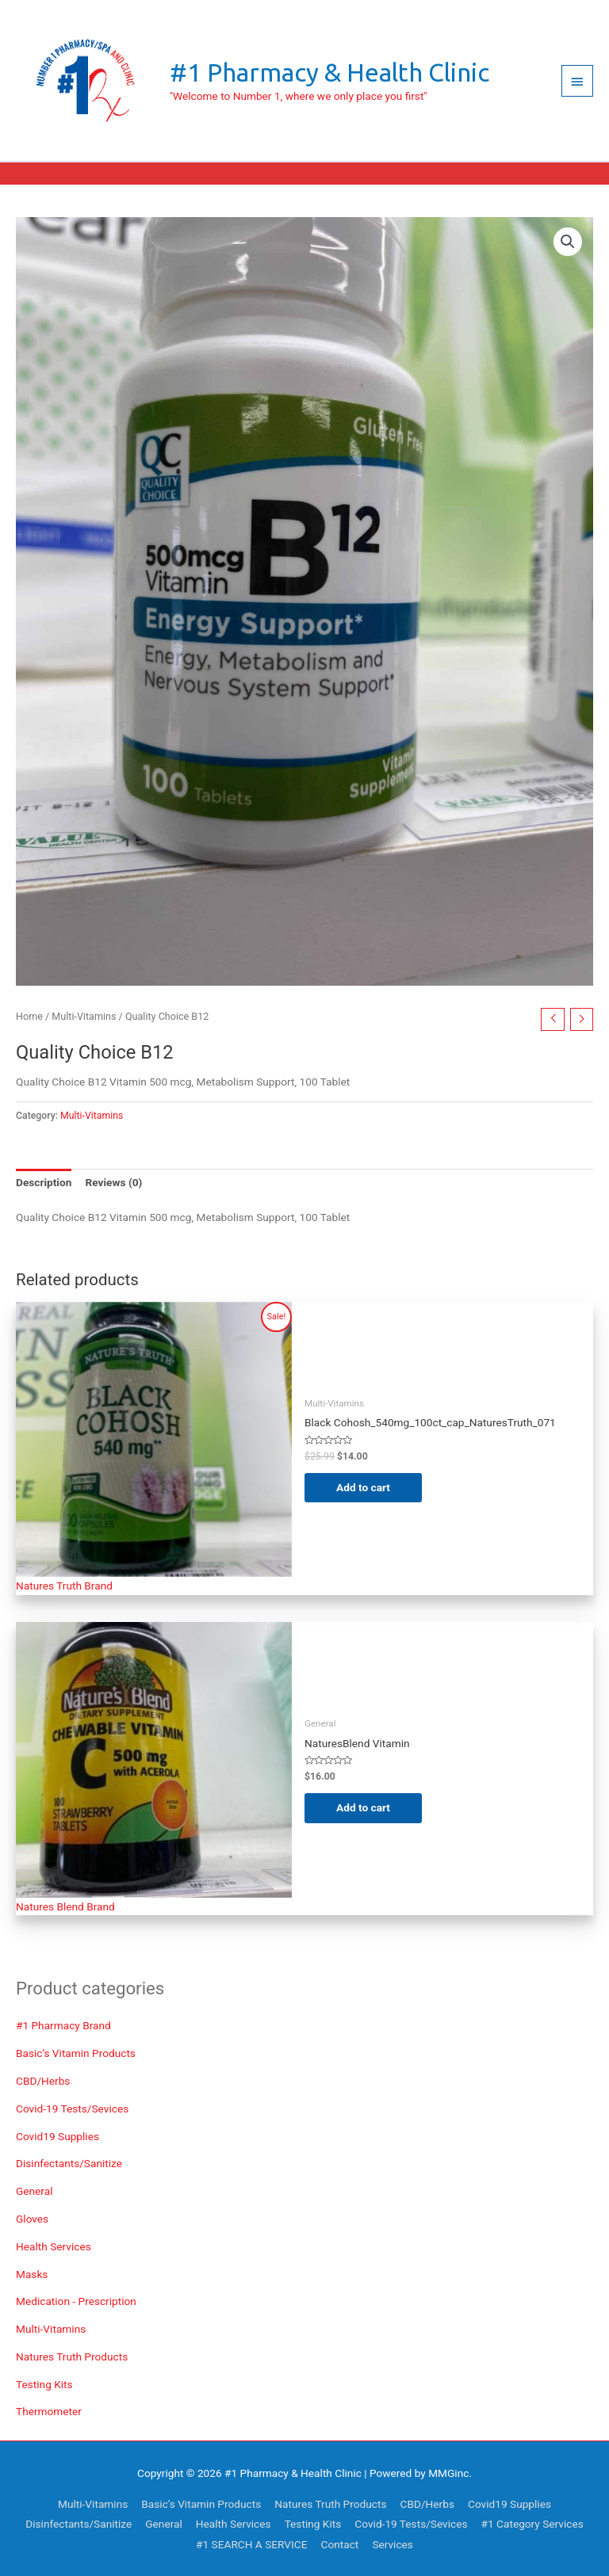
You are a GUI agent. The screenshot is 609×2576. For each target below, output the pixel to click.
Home (29, 1016)
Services (392, 2544)
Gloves (32, 2218)
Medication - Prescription (76, 2301)
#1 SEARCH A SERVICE (251, 2544)
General (34, 2191)
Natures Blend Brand (65, 1906)
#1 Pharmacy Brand (63, 2025)
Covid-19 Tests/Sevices (72, 2108)
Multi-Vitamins (51, 2328)
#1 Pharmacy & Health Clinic (329, 72)
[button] (567, 241)
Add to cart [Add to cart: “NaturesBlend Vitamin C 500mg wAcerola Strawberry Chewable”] (363, 1807)
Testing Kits (44, 2384)
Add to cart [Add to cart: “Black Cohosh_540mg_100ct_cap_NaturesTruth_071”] (363, 1487)
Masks (32, 2274)
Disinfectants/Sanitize (69, 2163)
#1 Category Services (532, 2523)
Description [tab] (43, 1182)
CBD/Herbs (43, 2080)
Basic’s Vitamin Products (76, 2053)
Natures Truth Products (72, 2356)
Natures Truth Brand (64, 1585)
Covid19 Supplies (57, 2136)
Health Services (53, 2246)
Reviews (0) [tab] (113, 1182)
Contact (340, 2544)
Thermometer (49, 2411)
